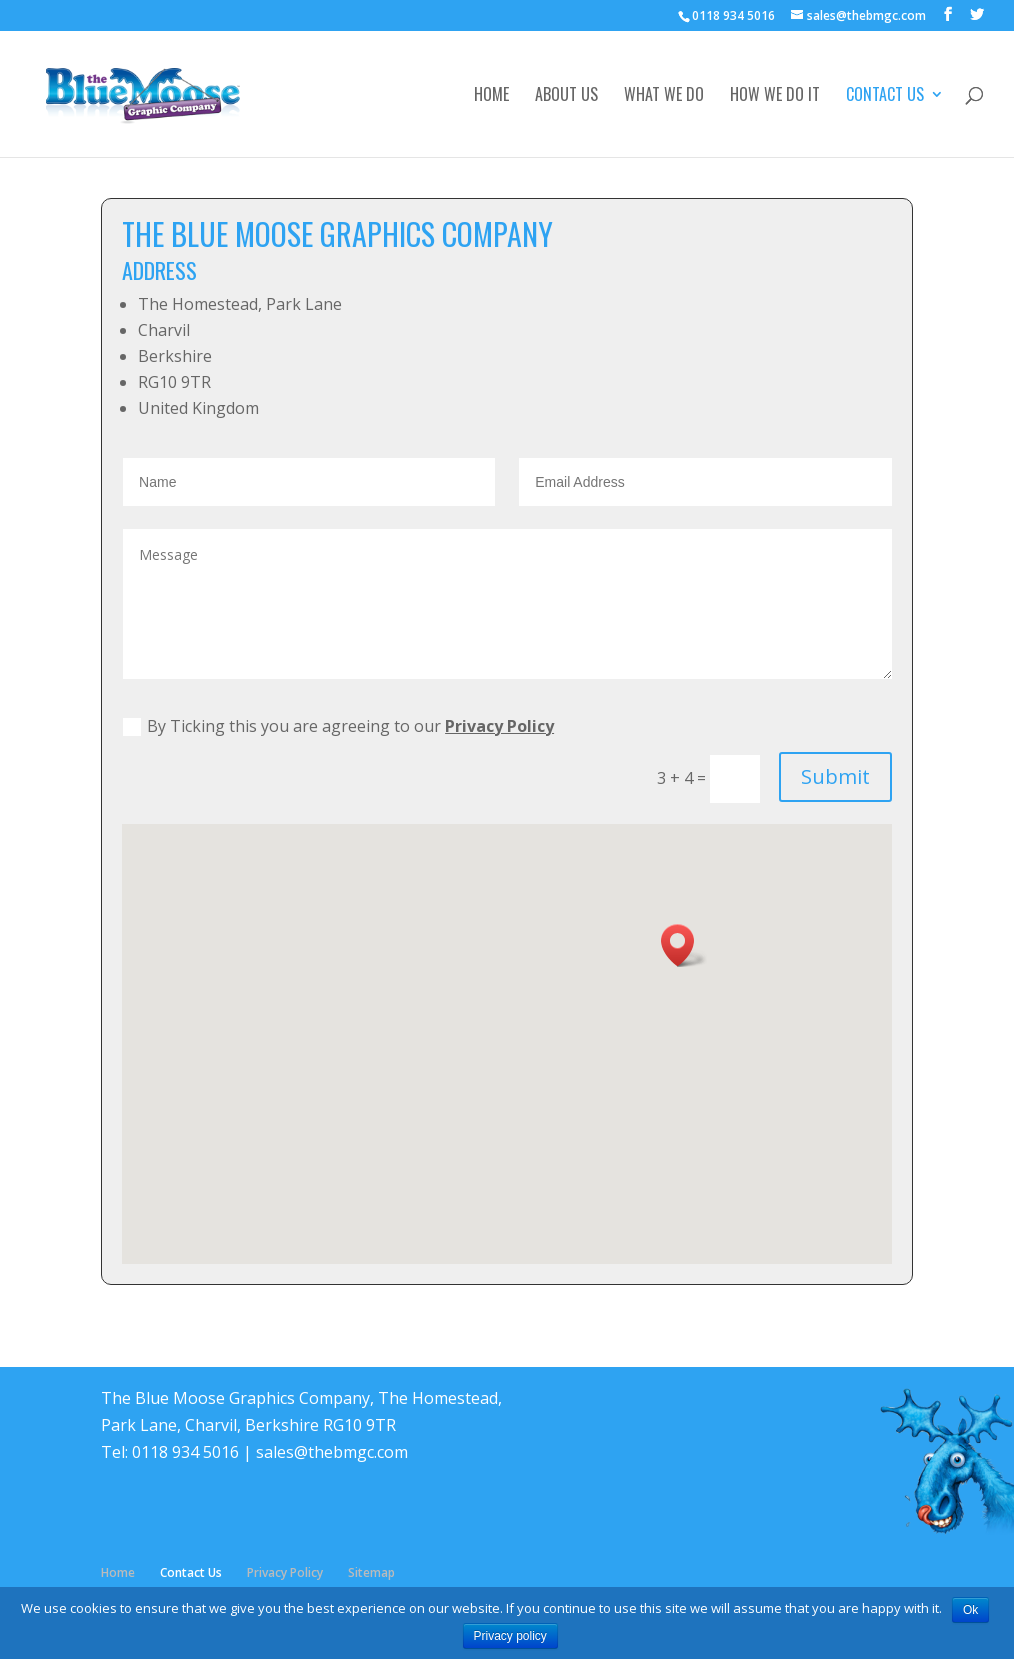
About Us (566, 96)
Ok (970, 1610)
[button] (684, 945)
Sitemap (371, 1572)
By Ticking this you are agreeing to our (338, 726)
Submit (835, 776)
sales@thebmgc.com (332, 1452)
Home (491, 96)
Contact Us (885, 96)
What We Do (664, 96)
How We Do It (775, 96)
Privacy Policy (499, 726)
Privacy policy (510, 1636)
